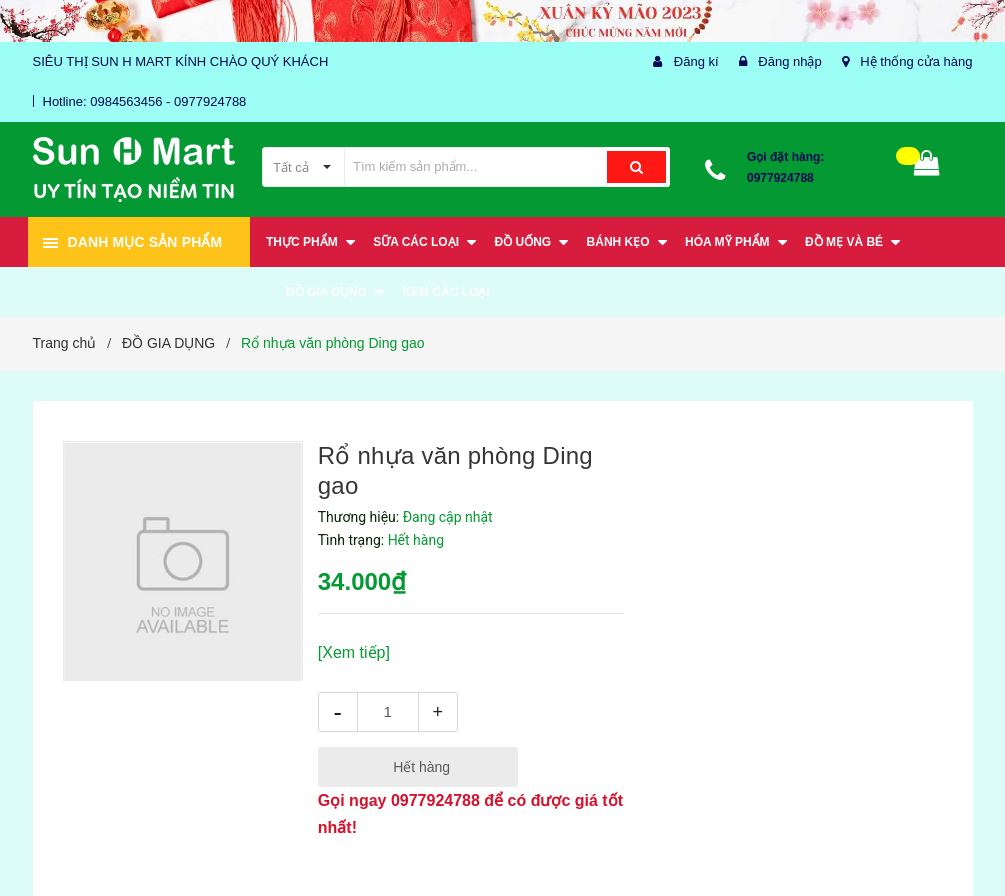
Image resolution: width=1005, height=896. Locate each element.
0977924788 (780, 178)
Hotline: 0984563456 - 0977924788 (145, 101)
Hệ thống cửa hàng (916, 61)
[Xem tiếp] (354, 652)
